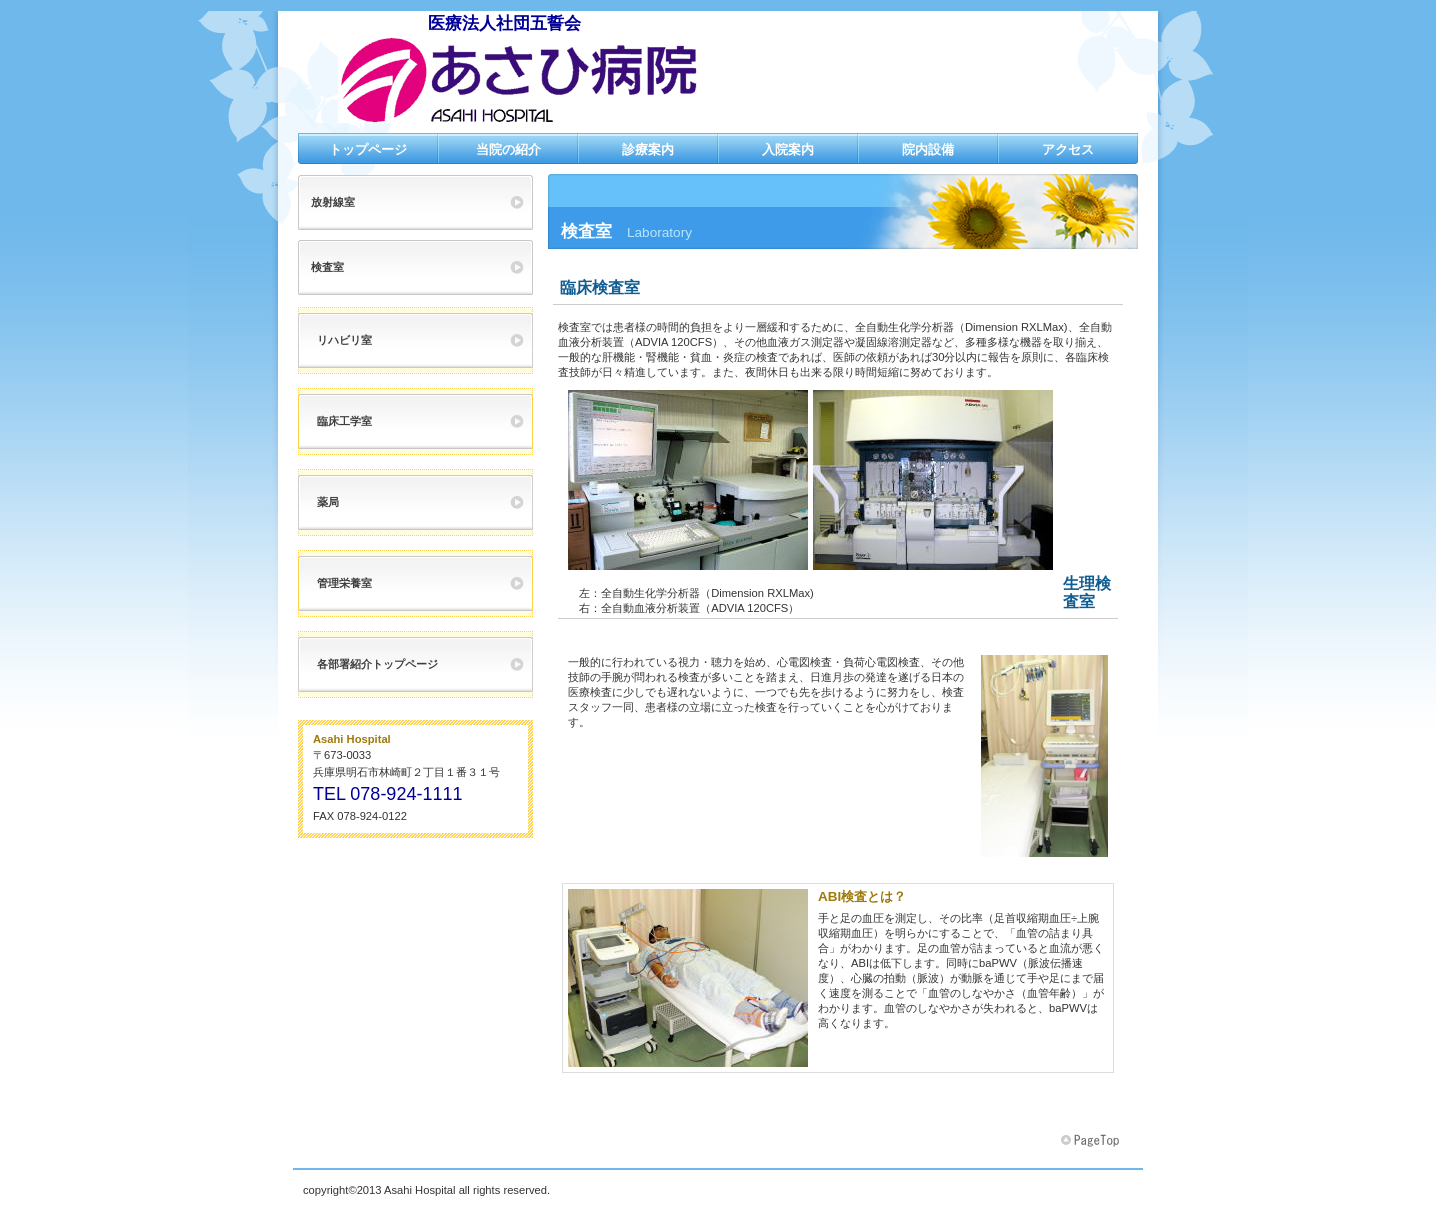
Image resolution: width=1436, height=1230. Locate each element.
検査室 (327, 267)
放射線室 (333, 202)
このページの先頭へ (1092, 1141)
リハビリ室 (344, 340)
